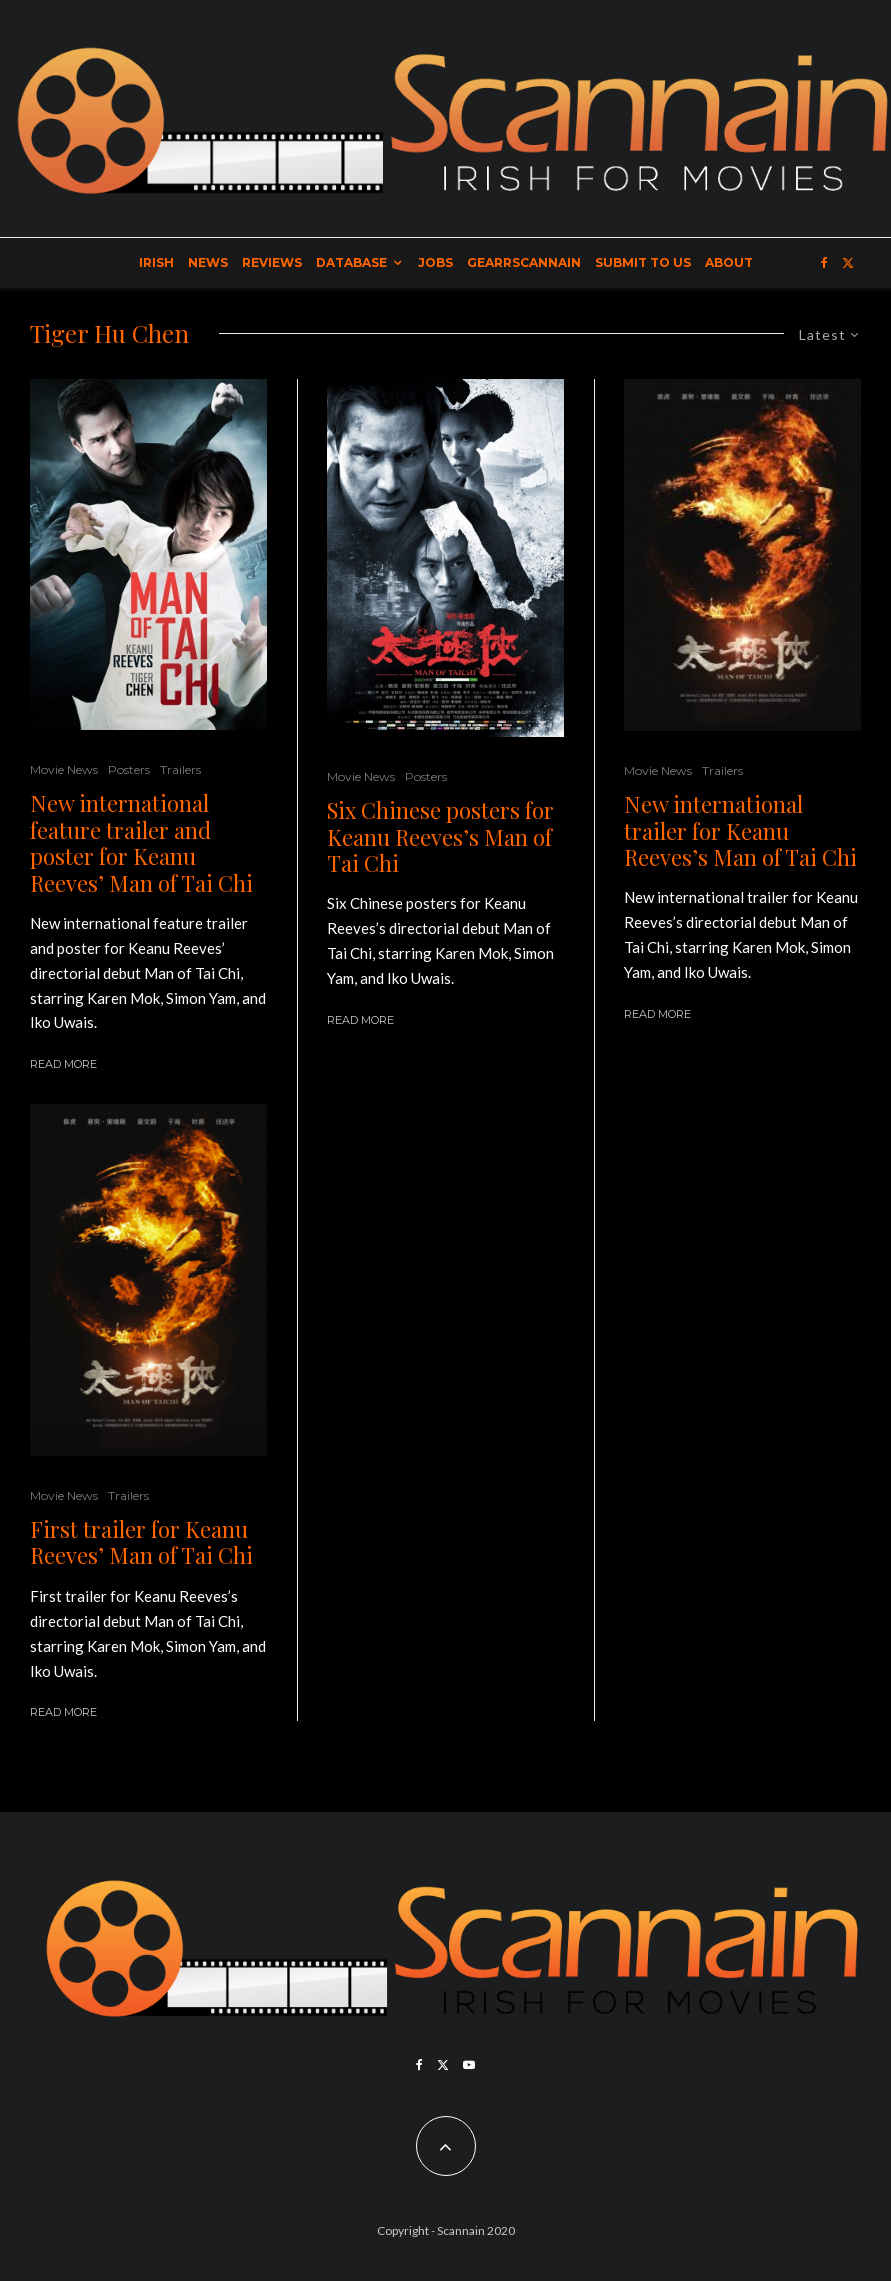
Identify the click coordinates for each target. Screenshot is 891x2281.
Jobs (435, 262)
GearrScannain (524, 262)
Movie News (64, 769)
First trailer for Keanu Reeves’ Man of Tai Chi (141, 1542)
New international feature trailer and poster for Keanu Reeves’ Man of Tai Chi (141, 843)
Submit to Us (643, 262)
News (208, 262)
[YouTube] (469, 2065)
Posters (129, 769)
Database (351, 262)
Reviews (272, 262)
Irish (156, 262)
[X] (848, 263)
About (729, 262)
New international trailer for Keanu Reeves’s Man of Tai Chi (740, 830)
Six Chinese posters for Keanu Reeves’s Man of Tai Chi (440, 836)
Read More (63, 1064)
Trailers (180, 769)
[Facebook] (824, 263)
